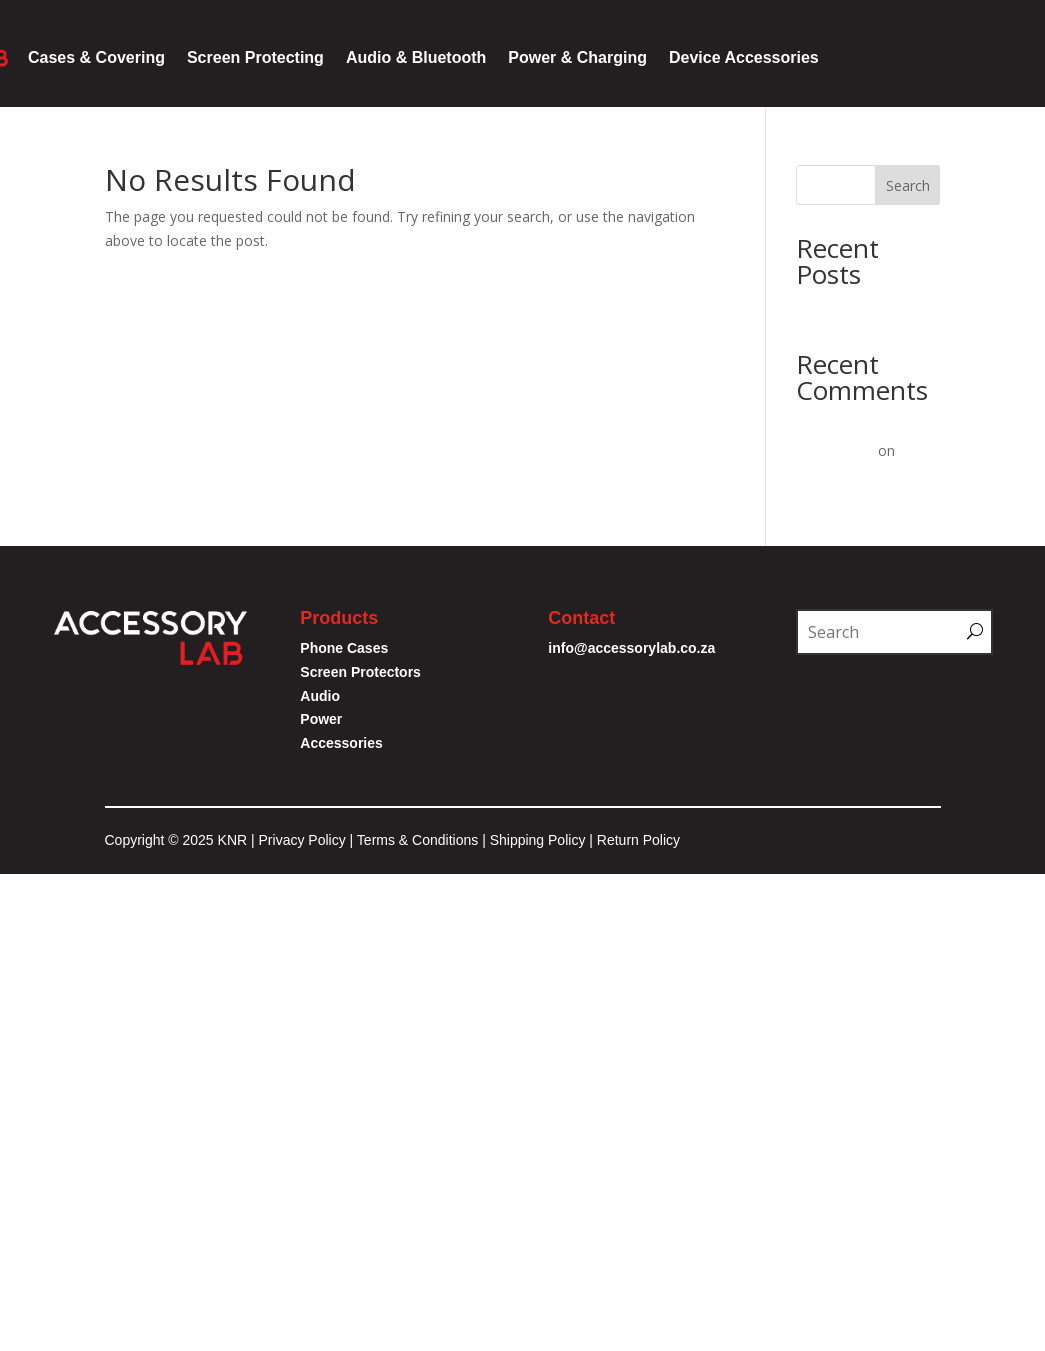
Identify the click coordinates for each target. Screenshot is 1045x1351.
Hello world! (834, 308)
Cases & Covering (96, 57)
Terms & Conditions (419, 840)
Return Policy (638, 840)
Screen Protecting (255, 57)
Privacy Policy (302, 840)
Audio (320, 696)
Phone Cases (344, 648)
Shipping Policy (538, 840)
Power (321, 719)
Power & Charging (577, 57)
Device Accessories (744, 57)
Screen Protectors (360, 672)
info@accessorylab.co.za (633, 648)
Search (908, 185)
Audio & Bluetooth (416, 57)
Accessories (341, 743)
